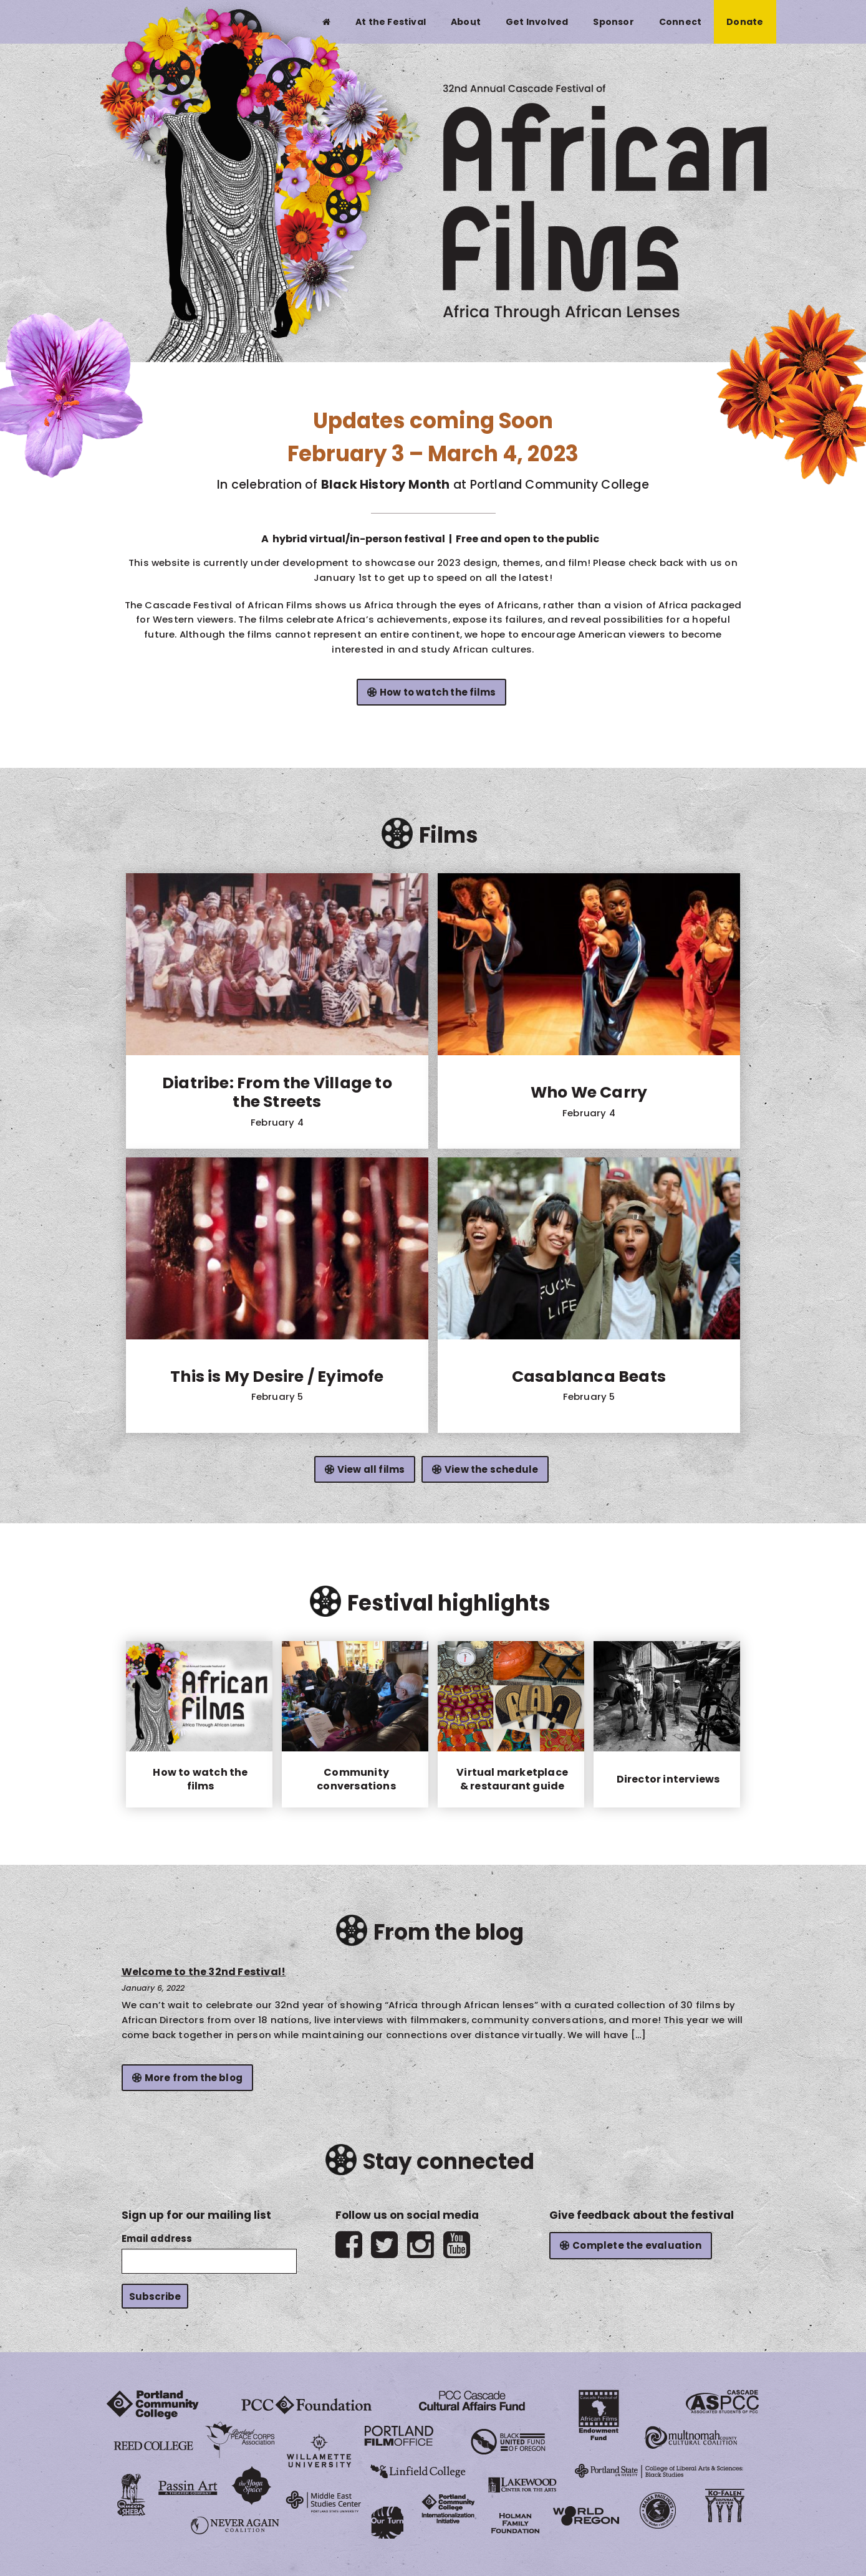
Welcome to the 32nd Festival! (204, 1972)
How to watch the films (438, 692)
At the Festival (390, 22)
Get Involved (537, 22)
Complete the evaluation (636, 2245)
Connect (680, 22)
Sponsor (613, 22)
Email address (157, 2238)
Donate (744, 22)
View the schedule (491, 1469)
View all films (371, 1469)
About (466, 22)
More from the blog (194, 2077)
